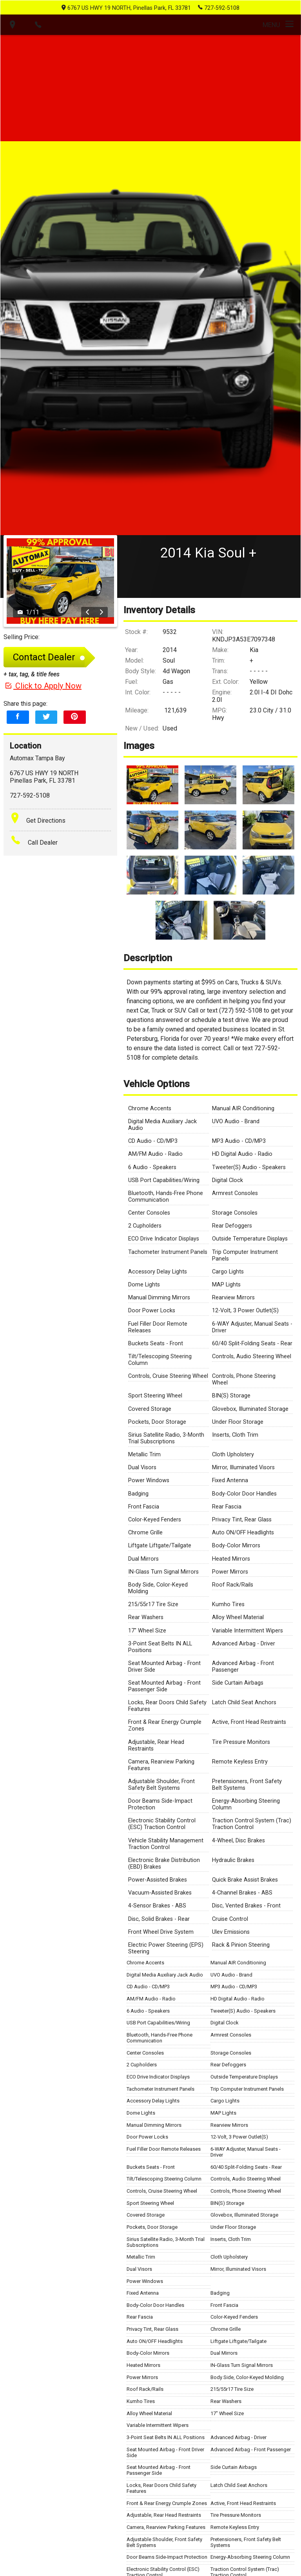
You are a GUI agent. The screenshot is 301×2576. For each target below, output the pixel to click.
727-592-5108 (218, 7)
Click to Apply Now (43, 693)
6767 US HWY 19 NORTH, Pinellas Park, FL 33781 (126, 8)
